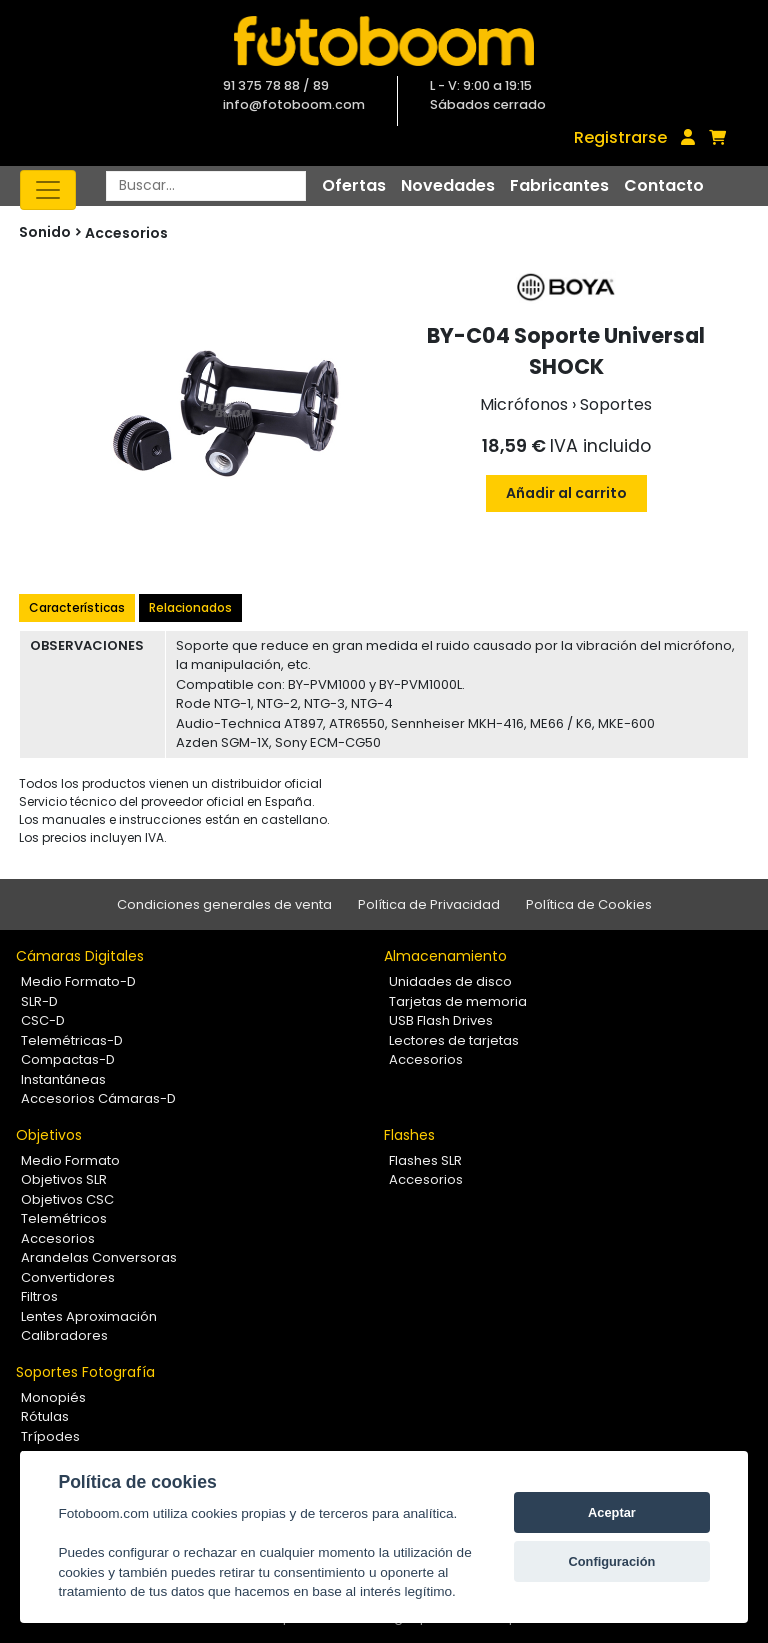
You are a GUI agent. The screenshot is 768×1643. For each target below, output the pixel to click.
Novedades (448, 185)
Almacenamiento (445, 956)
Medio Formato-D (78, 981)
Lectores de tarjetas (454, 1040)
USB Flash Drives (441, 1020)
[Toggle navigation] (48, 190)
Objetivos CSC (67, 1199)
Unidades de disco (450, 981)
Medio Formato (70, 1160)
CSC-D (43, 1020)
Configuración (612, 1561)
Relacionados (190, 607)
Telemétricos (64, 1218)
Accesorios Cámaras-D (98, 1098)
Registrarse (620, 137)
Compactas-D (68, 1059)
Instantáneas (63, 1079)
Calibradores (64, 1335)
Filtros (39, 1296)
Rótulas (45, 1416)
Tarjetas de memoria (458, 1001)
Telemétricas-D (72, 1040)
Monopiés (53, 1397)
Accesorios (126, 233)
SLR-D (39, 1001)
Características (77, 607)
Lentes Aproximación (89, 1316)
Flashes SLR (425, 1160)
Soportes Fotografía (85, 1372)
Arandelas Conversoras (99, 1257)
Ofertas (354, 185)
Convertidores (68, 1277)
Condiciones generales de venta (224, 904)
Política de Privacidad (429, 904)
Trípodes (50, 1436)
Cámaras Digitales (80, 956)
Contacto (664, 185)
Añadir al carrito (566, 493)
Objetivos (49, 1135)
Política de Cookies (589, 904)
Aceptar (612, 1512)
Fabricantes (559, 185)
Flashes (409, 1135)
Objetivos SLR (64, 1179)
